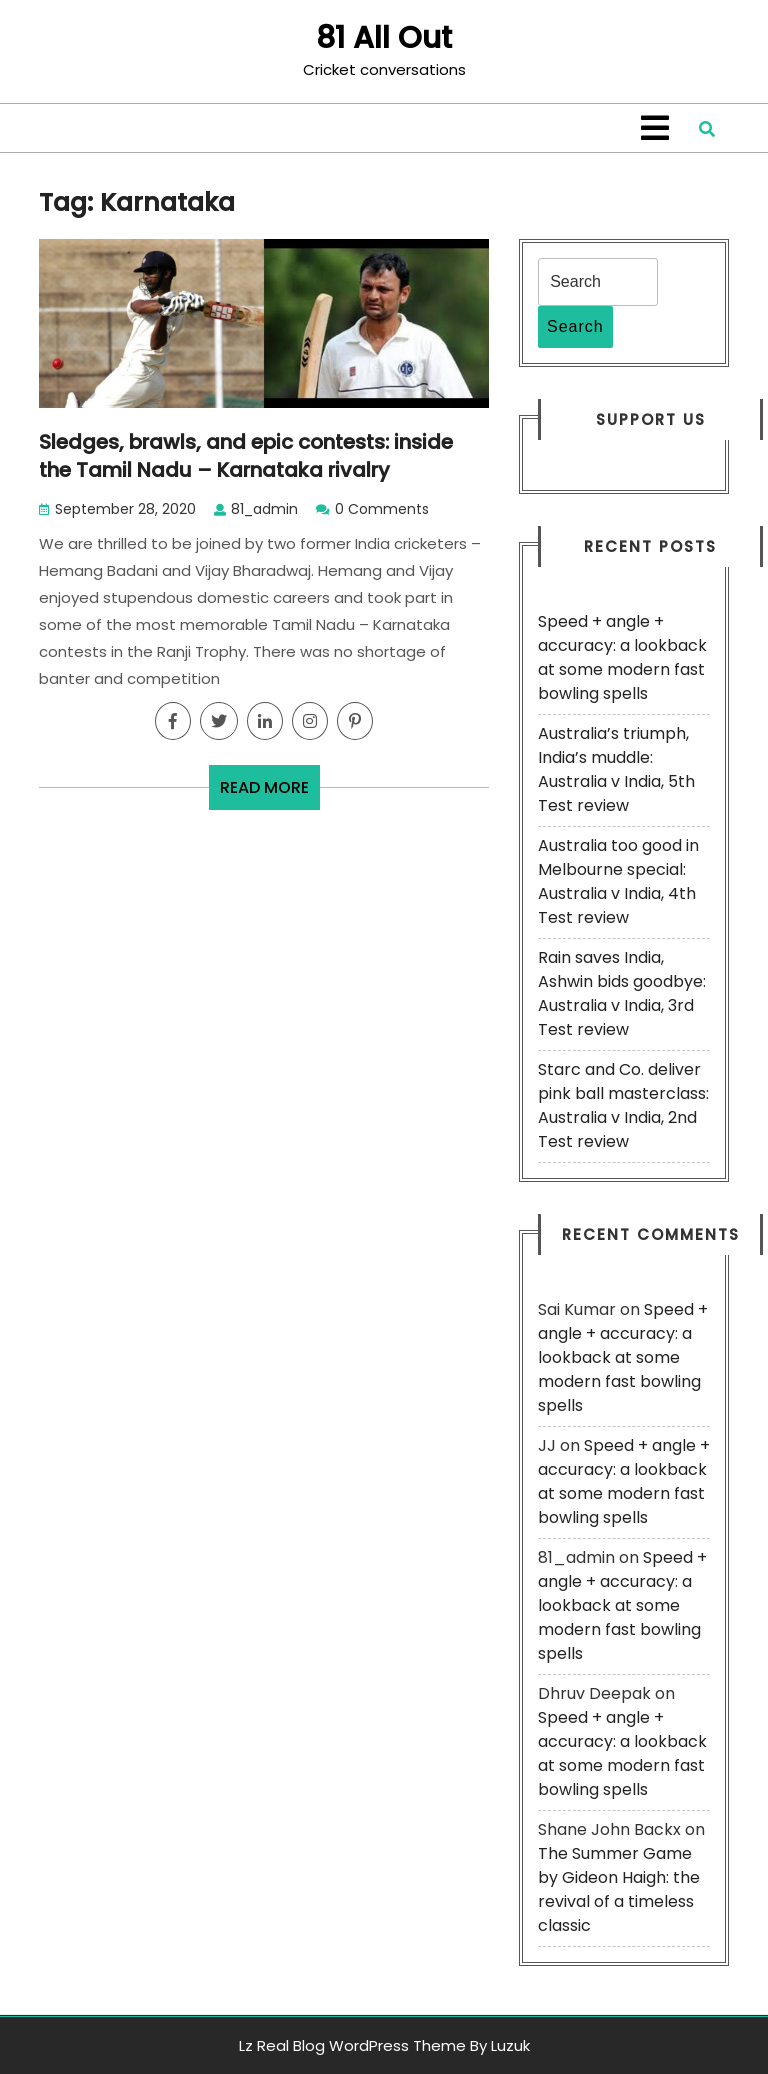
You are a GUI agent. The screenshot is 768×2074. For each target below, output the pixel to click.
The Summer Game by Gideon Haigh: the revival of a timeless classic (619, 1889)
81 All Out (384, 38)
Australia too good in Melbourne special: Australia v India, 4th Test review (618, 881)
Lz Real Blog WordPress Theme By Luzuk (384, 2045)
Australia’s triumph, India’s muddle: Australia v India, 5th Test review (616, 769)
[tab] (655, 128)
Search (575, 326)
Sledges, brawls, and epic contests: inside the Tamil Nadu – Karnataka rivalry (246, 456)
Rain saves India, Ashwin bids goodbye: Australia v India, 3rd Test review (622, 993)
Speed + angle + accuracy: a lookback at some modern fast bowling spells (622, 657)
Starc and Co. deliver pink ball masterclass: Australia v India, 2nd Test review (623, 1105)
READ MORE (270, 792)
